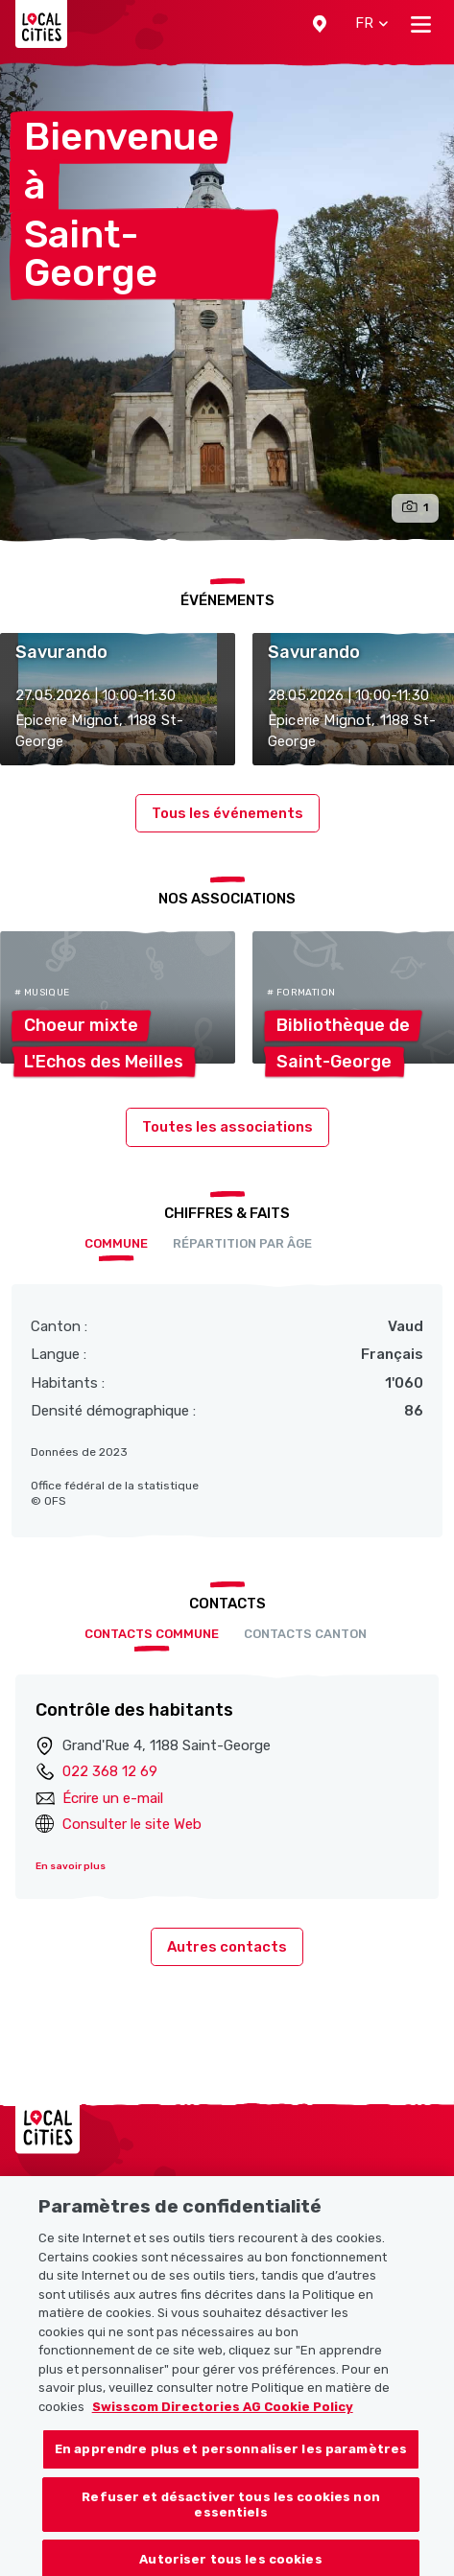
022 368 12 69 (109, 1771)
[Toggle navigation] (421, 24)
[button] (319, 24)
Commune (116, 1243)
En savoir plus (71, 1866)
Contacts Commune (151, 1634)
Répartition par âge (242, 1243)
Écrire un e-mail (112, 1798)
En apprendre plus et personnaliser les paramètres (231, 2468)
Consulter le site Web (132, 1824)
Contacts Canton (305, 1634)
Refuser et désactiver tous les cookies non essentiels (230, 2524)
